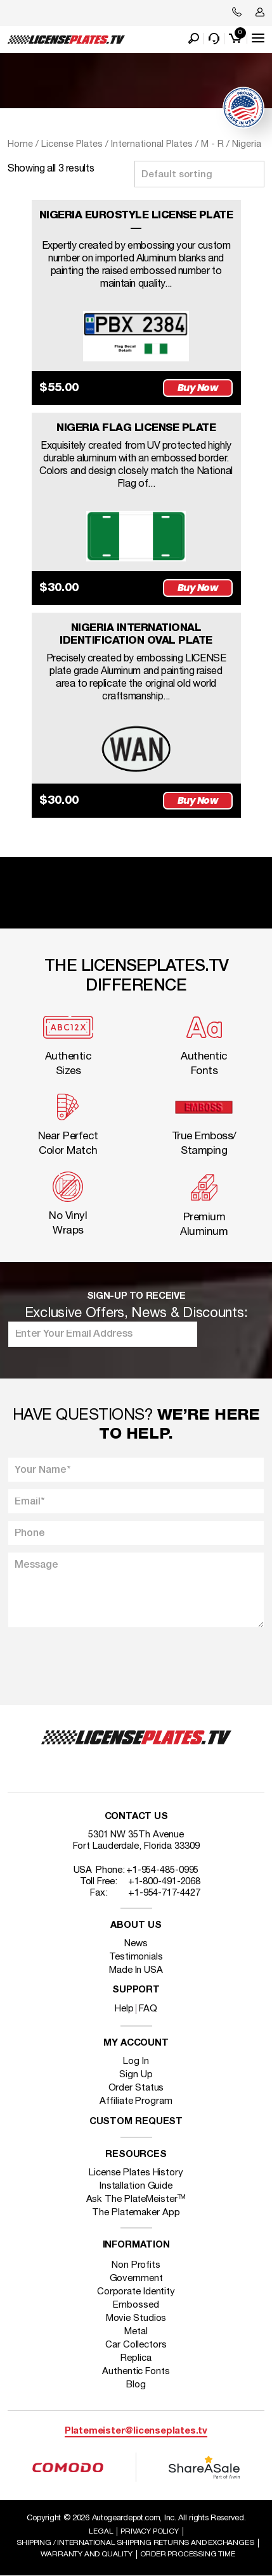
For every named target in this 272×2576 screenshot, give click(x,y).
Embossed (136, 2305)
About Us (135, 1925)
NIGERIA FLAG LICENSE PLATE (136, 428)
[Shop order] (199, 174)
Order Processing (187, 2554)
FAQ (148, 2008)
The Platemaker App (135, 2212)
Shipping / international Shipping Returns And (135, 2542)
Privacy (149, 2531)
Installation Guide (136, 2186)
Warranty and (87, 2554)
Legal (101, 2531)
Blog (136, 2384)
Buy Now (198, 387)
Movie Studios (136, 2318)
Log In (135, 2061)
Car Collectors (136, 2345)
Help (124, 2008)
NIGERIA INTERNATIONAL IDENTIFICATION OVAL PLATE (136, 634)
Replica (135, 2358)
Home (20, 144)
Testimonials (136, 1957)
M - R (212, 144)
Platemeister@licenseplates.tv (136, 2431)
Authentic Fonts (136, 2371)
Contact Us (136, 1817)
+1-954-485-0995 (162, 1870)
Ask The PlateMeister (136, 2199)
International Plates (152, 144)
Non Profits (136, 2265)
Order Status (136, 2088)
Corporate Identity (136, 2291)
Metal (136, 2331)
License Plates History (136, 2172)
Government (136, 2278)
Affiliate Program (136, 2101)
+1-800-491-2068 (164, 1881)
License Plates (72, 144)
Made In (136, 1970)
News (136, 1943)
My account (136, 2043)
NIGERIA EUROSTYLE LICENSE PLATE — (136, 222)
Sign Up (135, 2074)
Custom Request (136, 2122)
